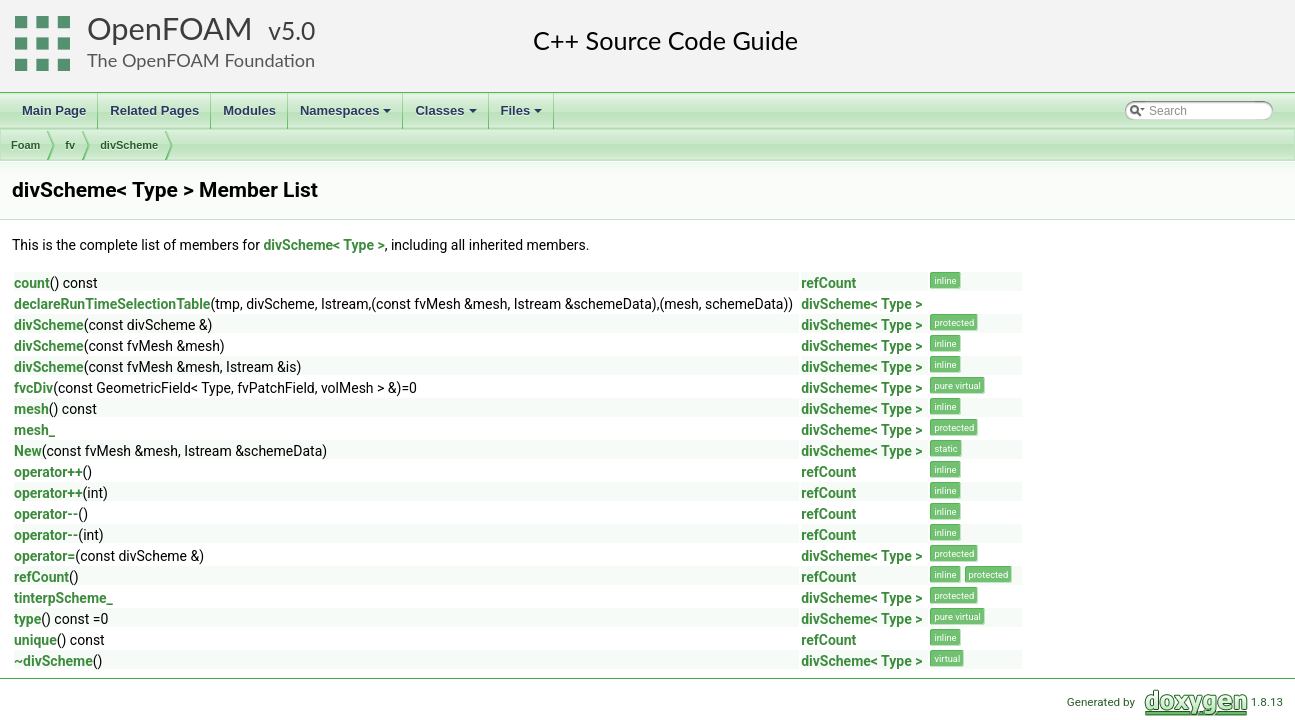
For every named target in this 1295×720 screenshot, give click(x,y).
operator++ (48, 472)
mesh (31, 409)
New (28, 451)
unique (35, 640)
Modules (249, 110)
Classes (447, 116)
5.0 (298, 30)
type (27, 619)
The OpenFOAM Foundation (201, 60)
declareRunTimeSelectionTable (112, 304)
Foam (25, 145)
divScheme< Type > (323, 245)
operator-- (46, 514)
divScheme (129, 145)
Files (523, 116)
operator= (44, 556)
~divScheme (53, 661)
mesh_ (34, 430)
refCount (828, 283)
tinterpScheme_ (63, 598)
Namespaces (347, 116)
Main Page (54, 110)
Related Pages (154, 110)
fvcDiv (33, 388)
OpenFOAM (170, 28)
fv (70, 145)
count (32, 283)
